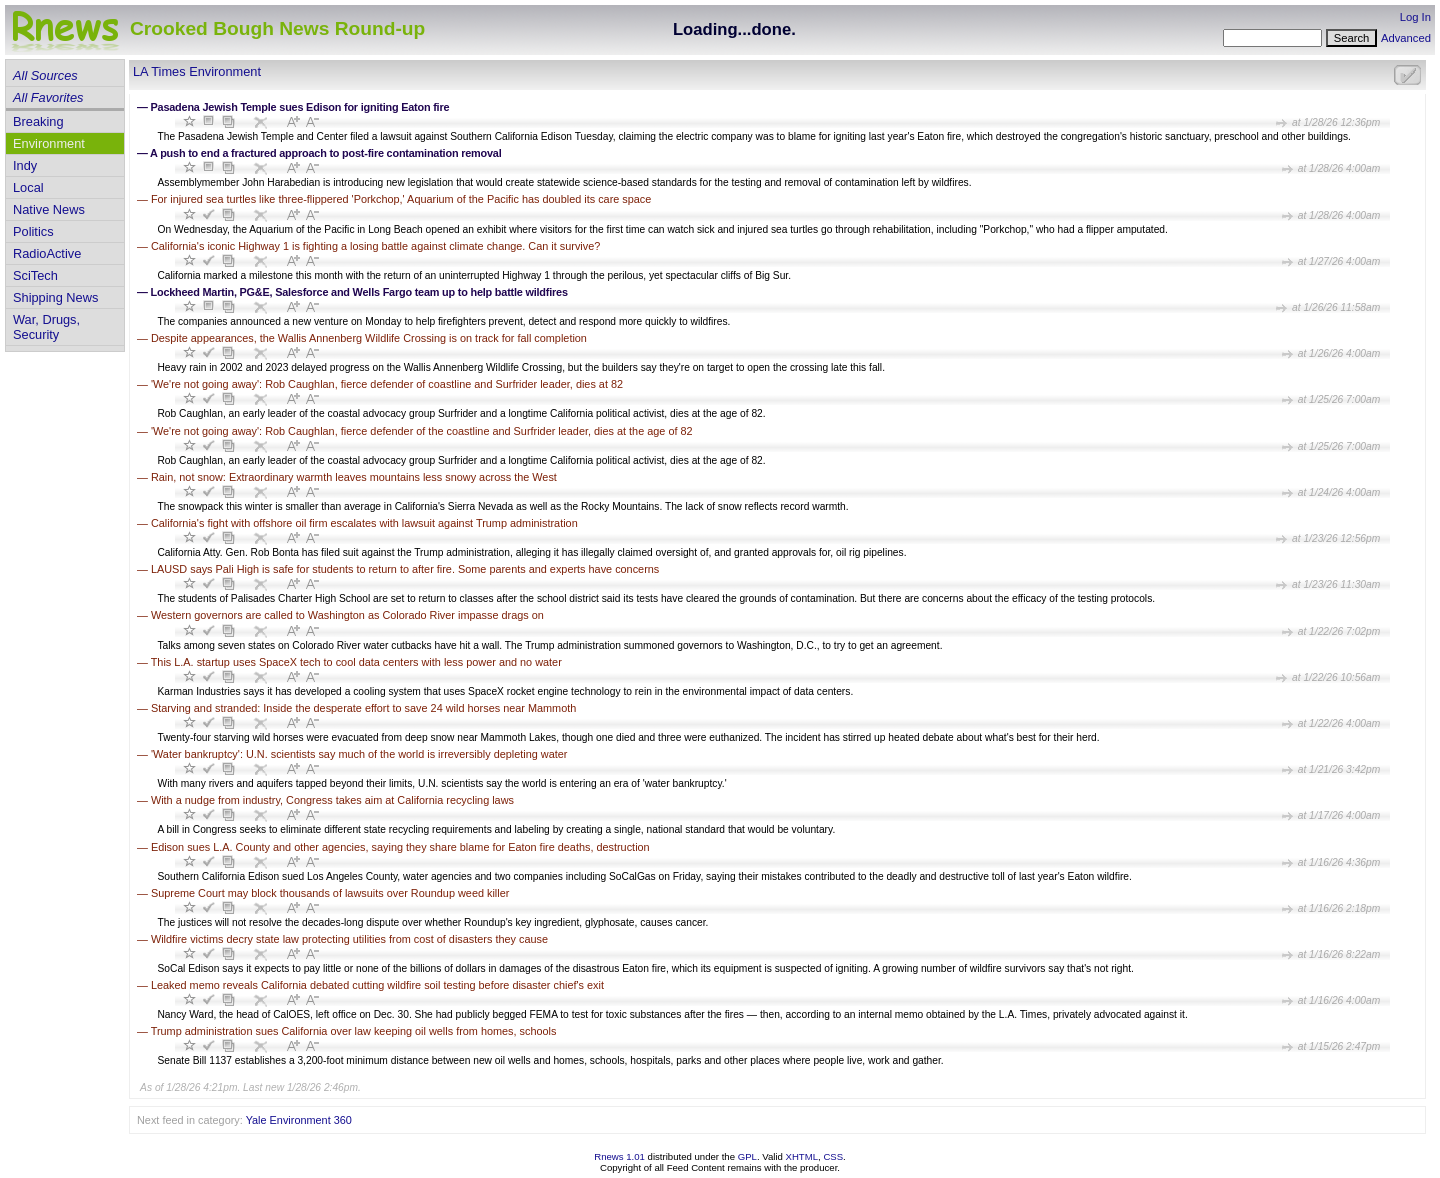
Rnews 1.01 (619, 1156)
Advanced (1406, 38)
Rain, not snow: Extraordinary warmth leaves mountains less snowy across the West (354, 477)
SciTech (35, 275)
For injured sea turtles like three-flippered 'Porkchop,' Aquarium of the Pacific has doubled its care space (401, 199)
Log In (1415, 17)
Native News (49, 209)
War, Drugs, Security (46, 327)
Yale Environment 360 (299, 1120)
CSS (833, 1156)
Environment (49, 143)
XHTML (802, 1156)
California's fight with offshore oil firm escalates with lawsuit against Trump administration (364, 523)
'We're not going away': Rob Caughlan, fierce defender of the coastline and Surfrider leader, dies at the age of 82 (422, 431)
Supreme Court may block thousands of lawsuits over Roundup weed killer (330, 893)
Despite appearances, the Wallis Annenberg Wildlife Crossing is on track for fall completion (369, 338)
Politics (33, 231)
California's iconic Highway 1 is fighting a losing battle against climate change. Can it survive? (375, 246)
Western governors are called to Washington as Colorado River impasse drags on (347, 615)
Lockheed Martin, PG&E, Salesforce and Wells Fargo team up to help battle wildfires (359, 292)
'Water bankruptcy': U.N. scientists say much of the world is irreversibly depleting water (359, 754)
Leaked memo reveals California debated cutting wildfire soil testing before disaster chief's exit (377, 985)
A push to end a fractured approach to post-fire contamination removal (325, 153)
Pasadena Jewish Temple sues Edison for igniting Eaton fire (300, 107)
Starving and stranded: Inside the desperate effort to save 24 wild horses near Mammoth (363, 708)
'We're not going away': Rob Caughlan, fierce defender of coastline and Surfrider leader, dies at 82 (387, 384)
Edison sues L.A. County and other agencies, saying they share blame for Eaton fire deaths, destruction (400, 847)
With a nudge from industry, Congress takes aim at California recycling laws (332, 800)
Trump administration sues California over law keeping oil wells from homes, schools (354, 1031)
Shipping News (55, 297)
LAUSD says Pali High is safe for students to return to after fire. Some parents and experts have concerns (405, 569)
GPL (747, 1156)
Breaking (38, 121)
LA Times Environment (197, 71)
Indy (25, 165)
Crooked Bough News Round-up (277, 28)
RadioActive (47, 253)
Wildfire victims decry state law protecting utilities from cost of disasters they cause (349, 939)
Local (28, 187)
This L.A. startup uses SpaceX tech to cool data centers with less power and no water (356, 662)
